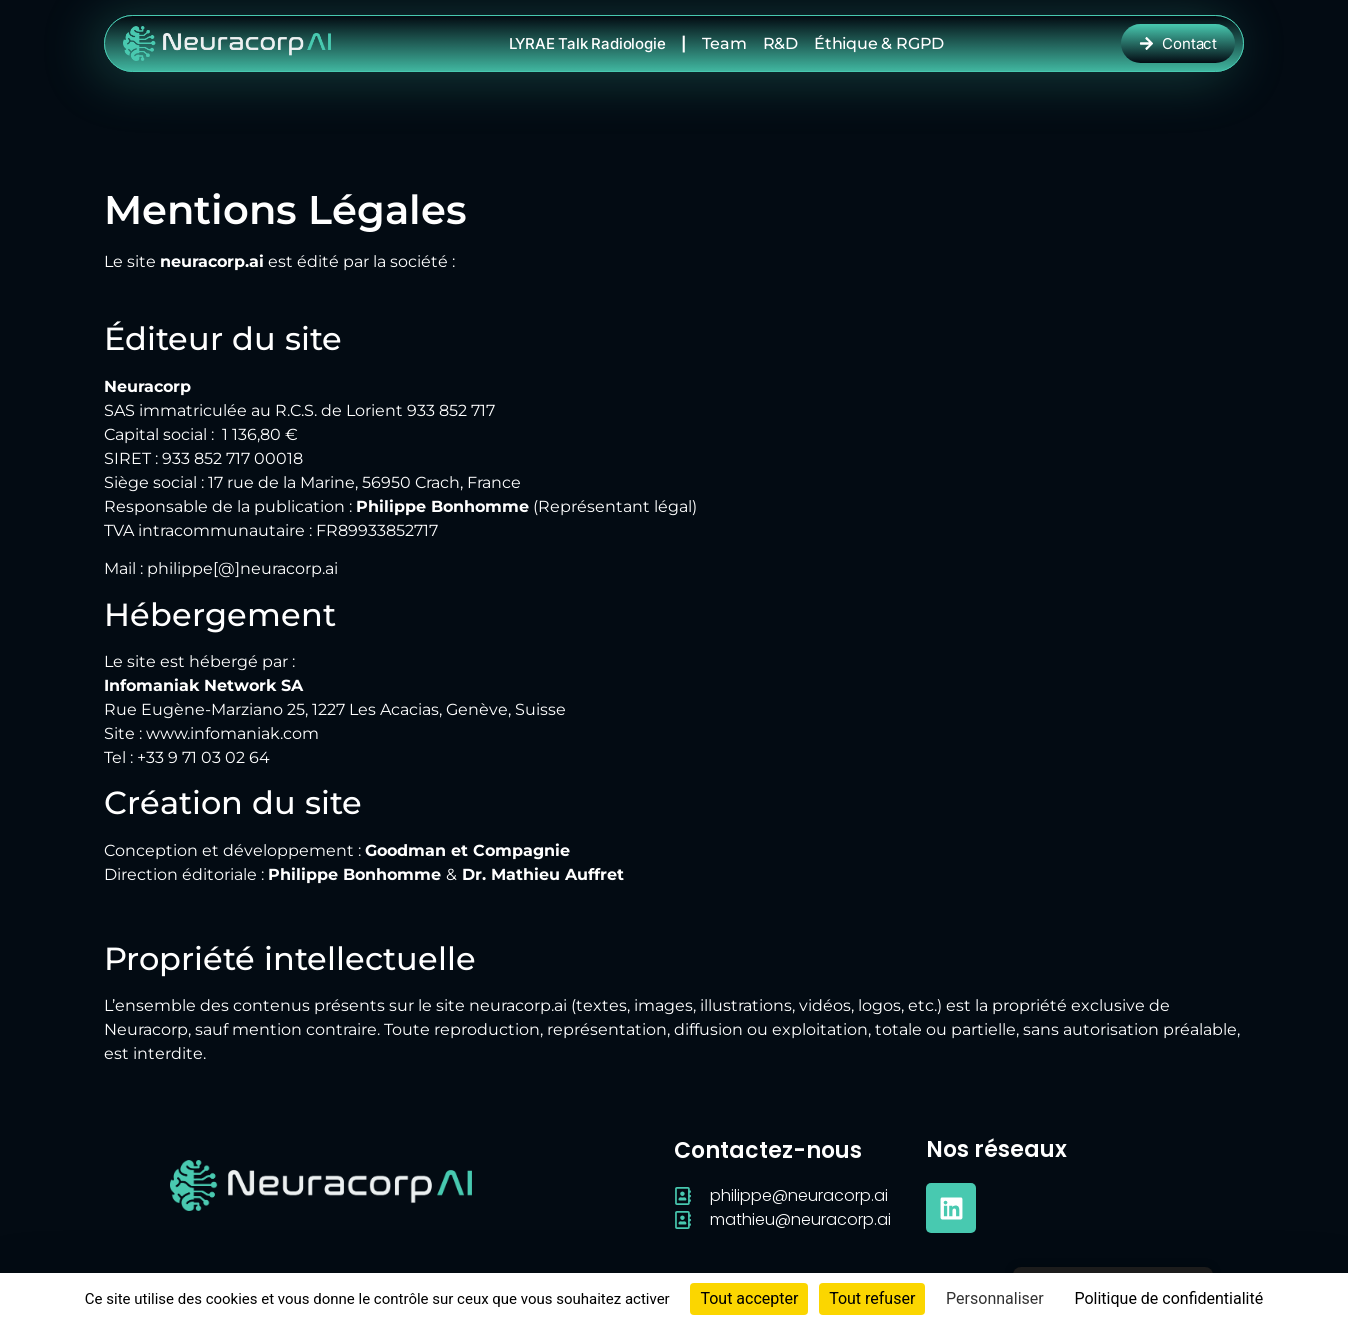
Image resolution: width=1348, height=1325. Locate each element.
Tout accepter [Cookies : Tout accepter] (749, 1298)
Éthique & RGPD (879, 43)
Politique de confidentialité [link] (1168, 1298)
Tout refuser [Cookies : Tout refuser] (872, 1298)
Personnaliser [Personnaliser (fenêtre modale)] (995, 1298)
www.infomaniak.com (232, 733)
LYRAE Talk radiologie (587, 43)
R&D (780, 43)
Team (724, 43)
